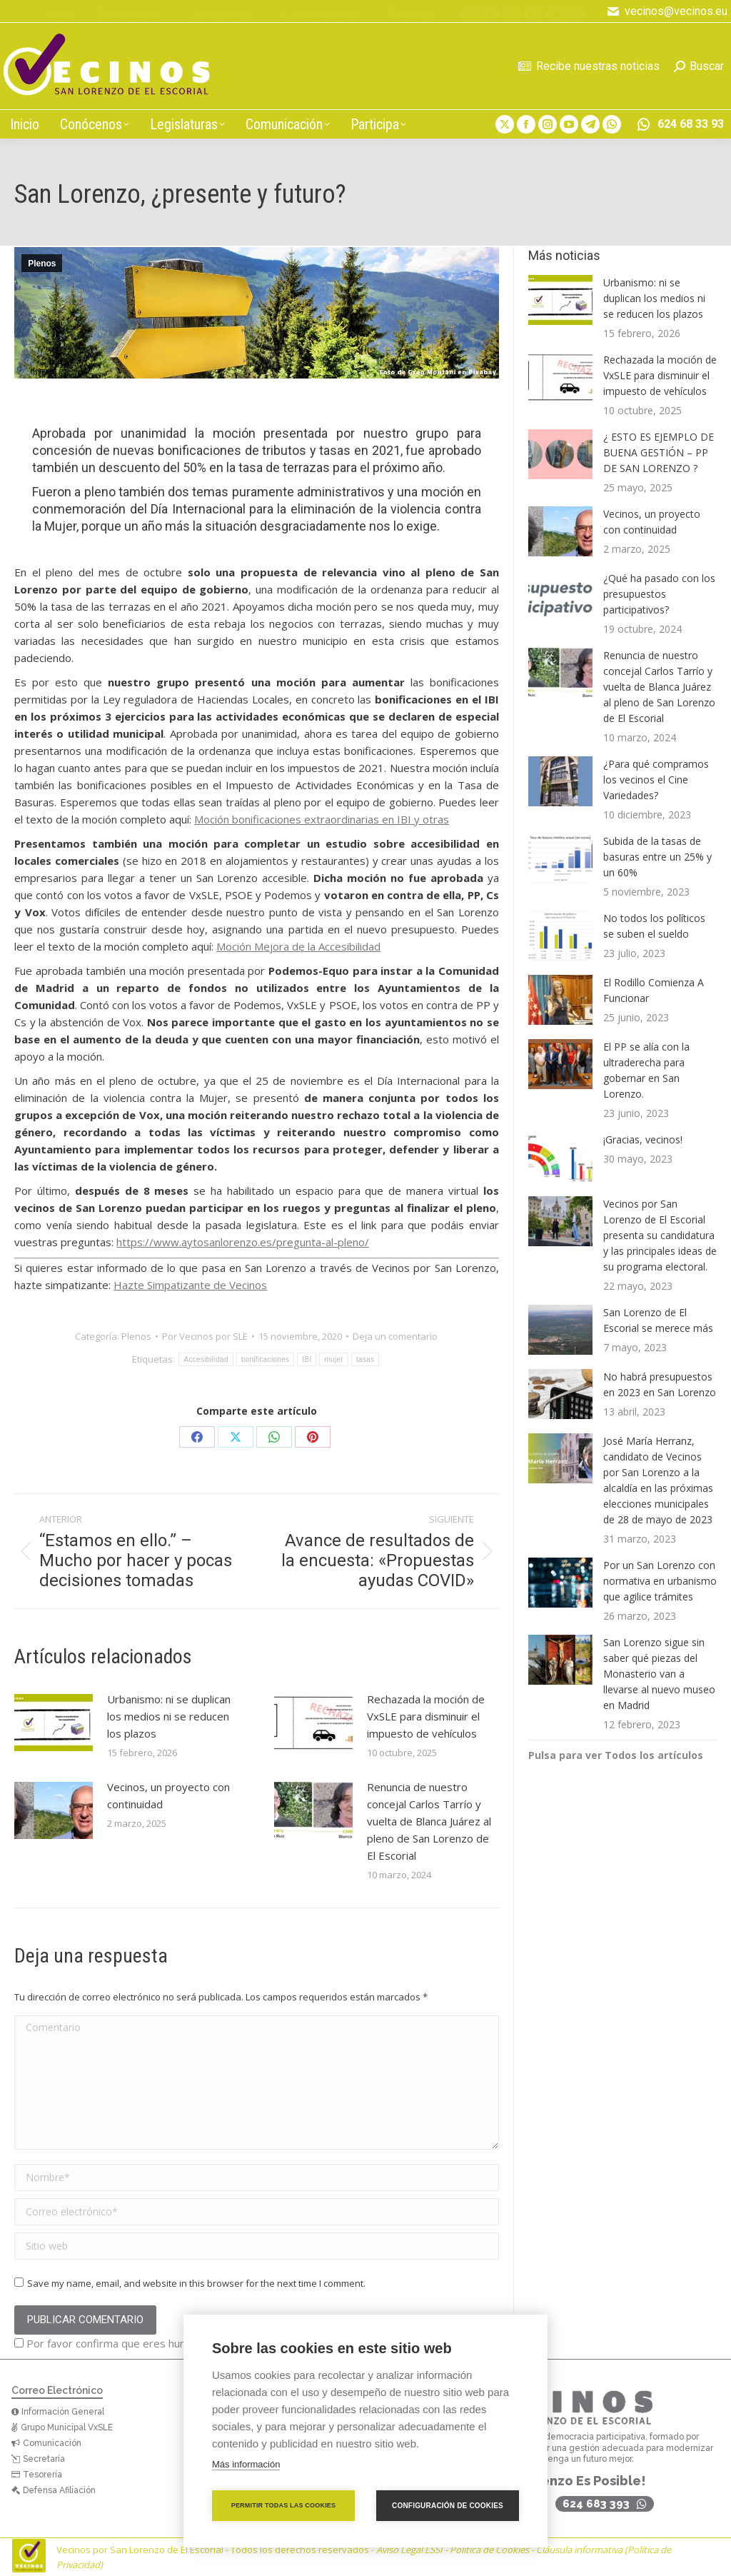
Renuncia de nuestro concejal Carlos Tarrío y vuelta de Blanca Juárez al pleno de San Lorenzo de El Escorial (429, 1821)
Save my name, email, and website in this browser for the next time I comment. (196, 2283)
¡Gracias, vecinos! (642, 1139)
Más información (246, 2464)
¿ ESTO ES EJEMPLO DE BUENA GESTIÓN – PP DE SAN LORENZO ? (658, 452)
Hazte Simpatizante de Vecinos (190, 1285)
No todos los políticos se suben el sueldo (654, 926)
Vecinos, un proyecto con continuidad (168, 1795)
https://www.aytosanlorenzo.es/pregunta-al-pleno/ (242, 1242)
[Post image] (53, 1722)
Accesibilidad (205, 1359)
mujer (333, 1359)
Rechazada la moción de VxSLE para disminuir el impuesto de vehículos (426, 1716)
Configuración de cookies (447, 2506)
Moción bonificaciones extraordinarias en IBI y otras (321, 819)
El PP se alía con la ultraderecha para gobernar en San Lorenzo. (646, 1070)
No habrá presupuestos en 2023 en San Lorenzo (659, 1384)
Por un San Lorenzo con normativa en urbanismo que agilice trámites (660, 1580)
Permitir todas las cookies (283, 2505)
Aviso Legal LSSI (409, 2549)
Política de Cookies (489, 2549)
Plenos (42, 264)
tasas (365, 1359)
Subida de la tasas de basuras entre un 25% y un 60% (657, 856)
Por (205, 1336)
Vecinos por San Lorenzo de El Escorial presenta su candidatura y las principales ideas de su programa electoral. (660, 1235)
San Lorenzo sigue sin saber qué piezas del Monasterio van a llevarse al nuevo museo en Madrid (659, 1673)
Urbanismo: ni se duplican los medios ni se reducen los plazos (169, 1716)
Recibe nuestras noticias (589, 66)
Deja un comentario (395, 1336)
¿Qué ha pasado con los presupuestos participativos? (659, 593)
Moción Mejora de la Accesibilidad (298, 946)
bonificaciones (265, 1359)
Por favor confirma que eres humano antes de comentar (158, 2343)
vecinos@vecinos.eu (666, 11)
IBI (306, 1359)
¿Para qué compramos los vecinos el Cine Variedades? (656, 779)
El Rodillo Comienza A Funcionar (653, 990)
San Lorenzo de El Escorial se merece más (658, 1320)
